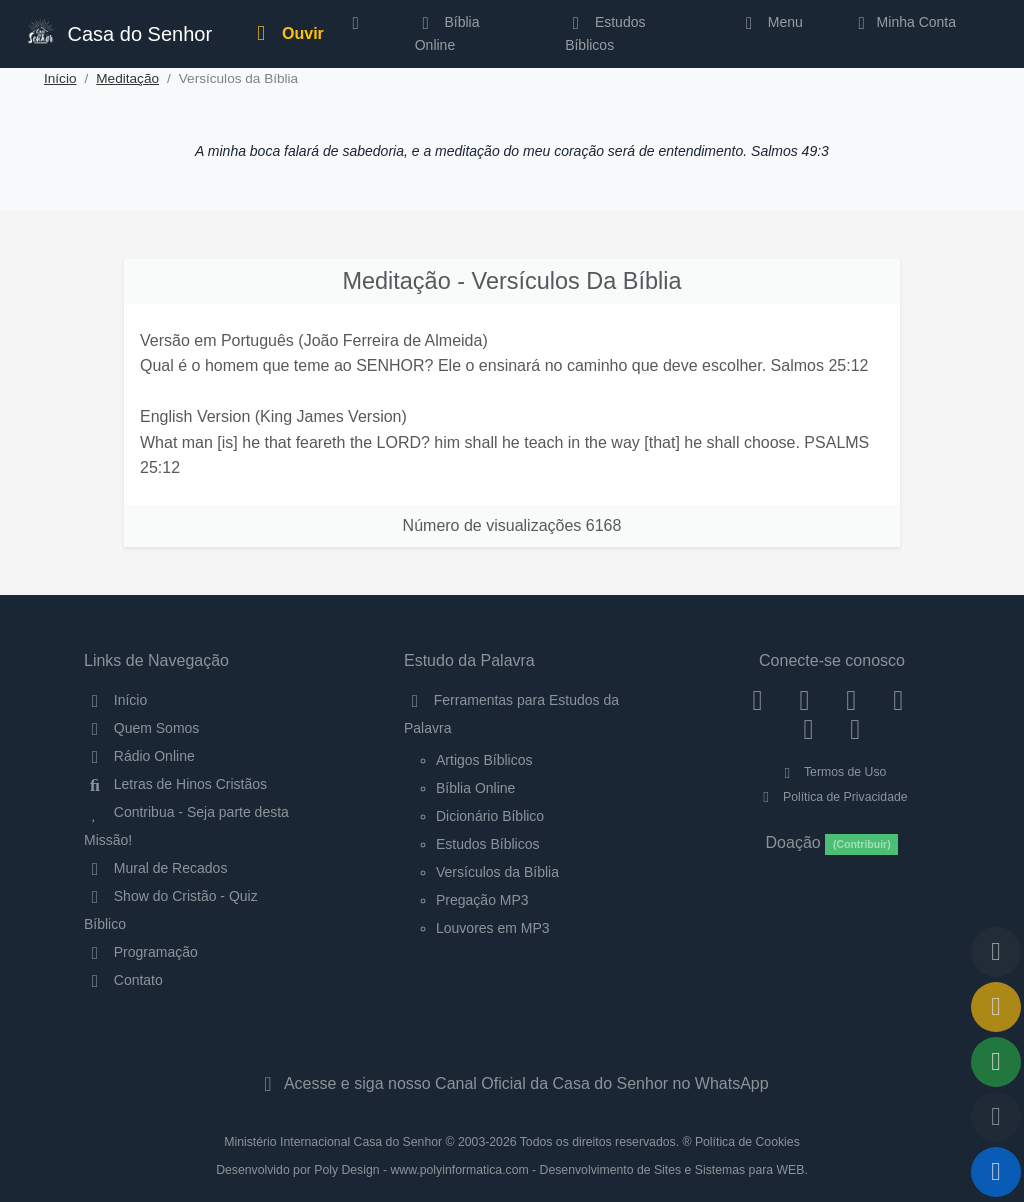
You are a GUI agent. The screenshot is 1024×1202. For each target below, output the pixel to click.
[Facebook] (757, 700)
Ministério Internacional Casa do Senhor (333, 1142)
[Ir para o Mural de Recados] (996, 1007)
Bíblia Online (447, 33)
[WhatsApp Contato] (808, 729)
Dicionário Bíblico (490, 816)
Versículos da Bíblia (497, 872)
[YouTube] (898, 700)
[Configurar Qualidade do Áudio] (996, 1117)
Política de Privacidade (831, 797)
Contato (123, 980)
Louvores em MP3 (493, 928)
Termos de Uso (832, 772)
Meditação (127, 78)
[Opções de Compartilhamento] (996, 1062)
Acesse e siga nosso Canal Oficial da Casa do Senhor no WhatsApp (511, 1083)
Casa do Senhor (118, 31)
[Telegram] (855, 729)
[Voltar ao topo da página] (996, 952)
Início (60, 78)
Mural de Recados (155, 868)
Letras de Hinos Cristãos (175, 784)
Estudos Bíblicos (605, 33)
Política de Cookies (747, 1142)
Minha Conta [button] (903, 22)
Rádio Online (139, 756)
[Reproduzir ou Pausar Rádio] (996, 1172)
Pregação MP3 (482, 900)
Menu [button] (770, 22)
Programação (141, 952)
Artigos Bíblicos (484, 760)
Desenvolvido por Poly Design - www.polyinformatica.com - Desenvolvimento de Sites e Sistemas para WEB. (512, 1170)
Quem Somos (141, 728)
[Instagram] (804, 700)
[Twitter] (851, 700)
